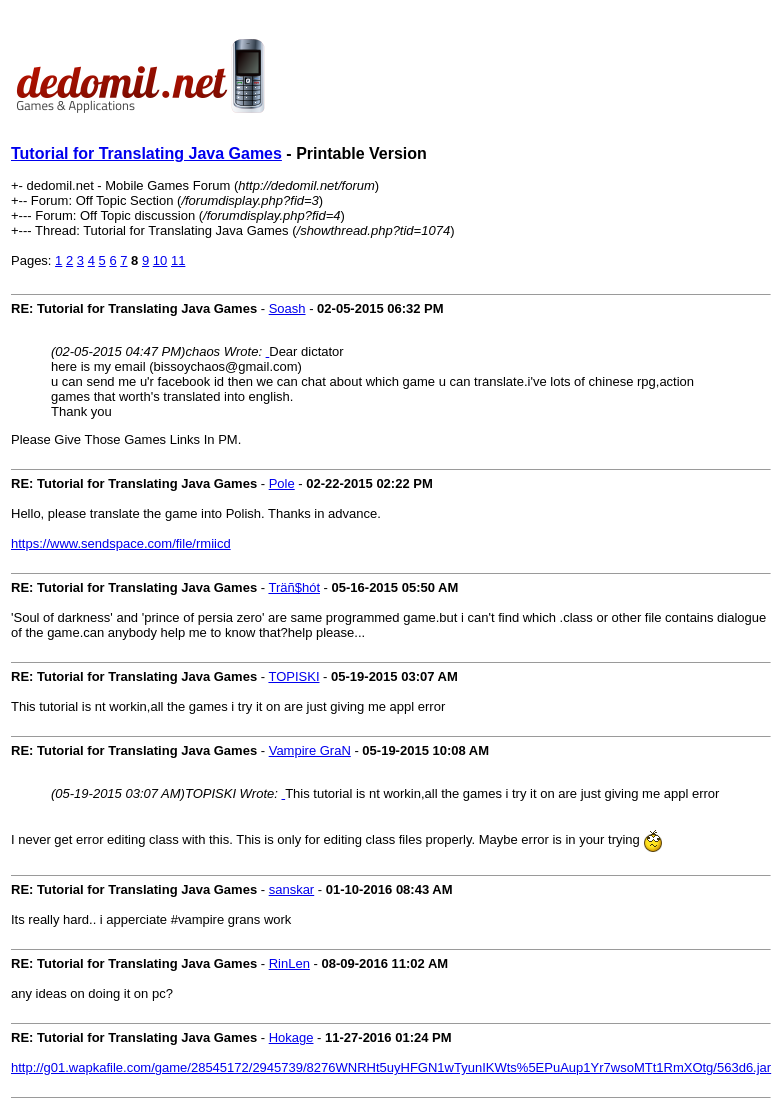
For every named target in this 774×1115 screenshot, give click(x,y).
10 (160, 260)
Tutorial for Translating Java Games (146, 153)
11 (178, 260)
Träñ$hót (294, 587)
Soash (287, 308)
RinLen (289, 963)
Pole (282, 483)
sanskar (292, 889)
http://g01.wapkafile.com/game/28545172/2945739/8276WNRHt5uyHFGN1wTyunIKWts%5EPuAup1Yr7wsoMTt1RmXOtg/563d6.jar (391, 1067)
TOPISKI (293, 676)
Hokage (291, 1037)
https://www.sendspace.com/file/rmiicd (121, 543)
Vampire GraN (310, 750)
